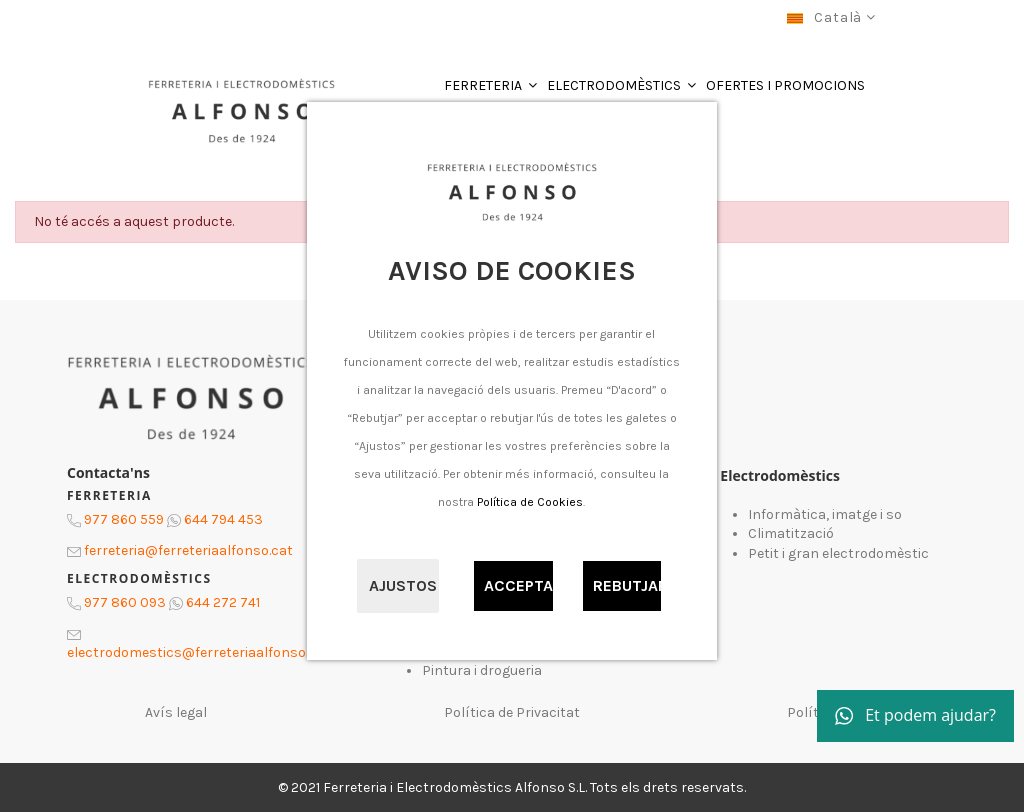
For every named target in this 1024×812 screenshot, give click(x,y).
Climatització (791, 533)
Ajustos (403, 585)
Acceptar (519, 585)
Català (831, 17)
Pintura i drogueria (482, 670)
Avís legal (176, 712)
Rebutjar (628, 585)
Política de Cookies (530, 502)
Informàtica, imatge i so (825, 514)
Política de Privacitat (512, 712)
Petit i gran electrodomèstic (838, 553)
